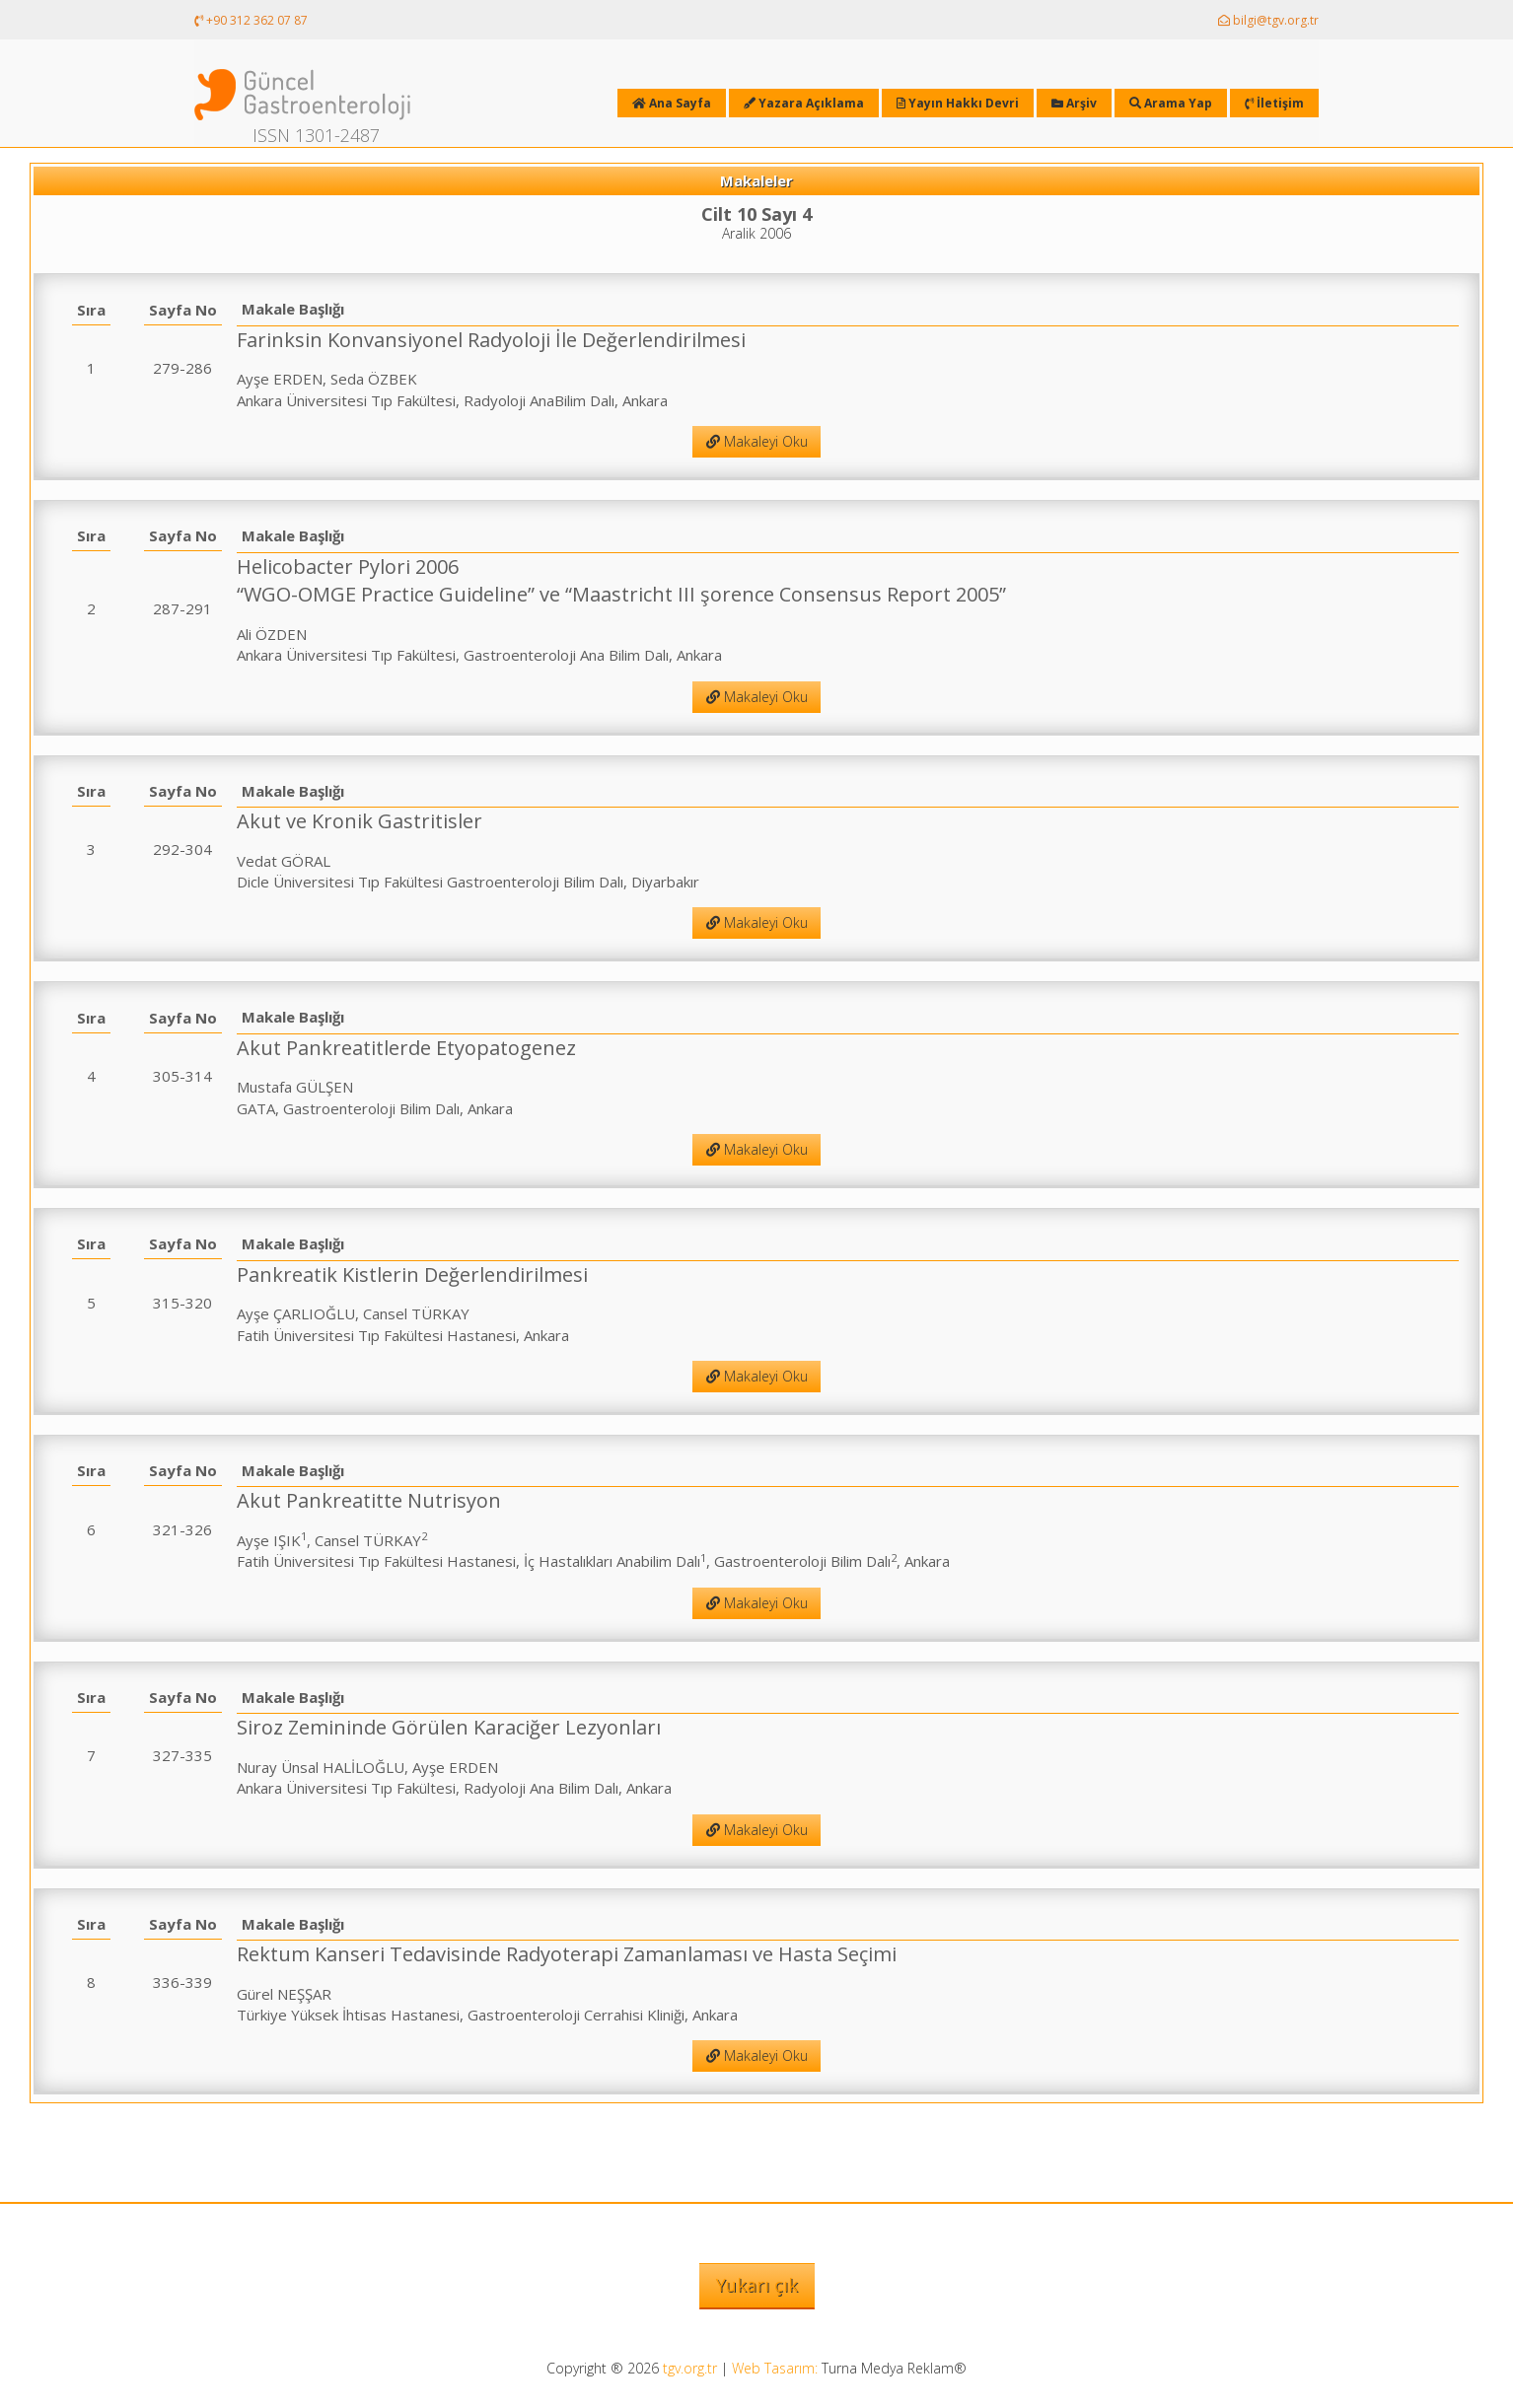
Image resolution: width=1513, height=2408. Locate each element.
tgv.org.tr (690, 2368)
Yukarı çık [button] (757, 2285)
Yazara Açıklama (804, 103)
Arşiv (1074, 103)
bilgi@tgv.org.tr (1268, 20)
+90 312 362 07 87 (251, 20)
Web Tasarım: (775, 2368)
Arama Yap (1170, 103)
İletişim (1274, 103)
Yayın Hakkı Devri (958, 103)
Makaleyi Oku (757, 441)
